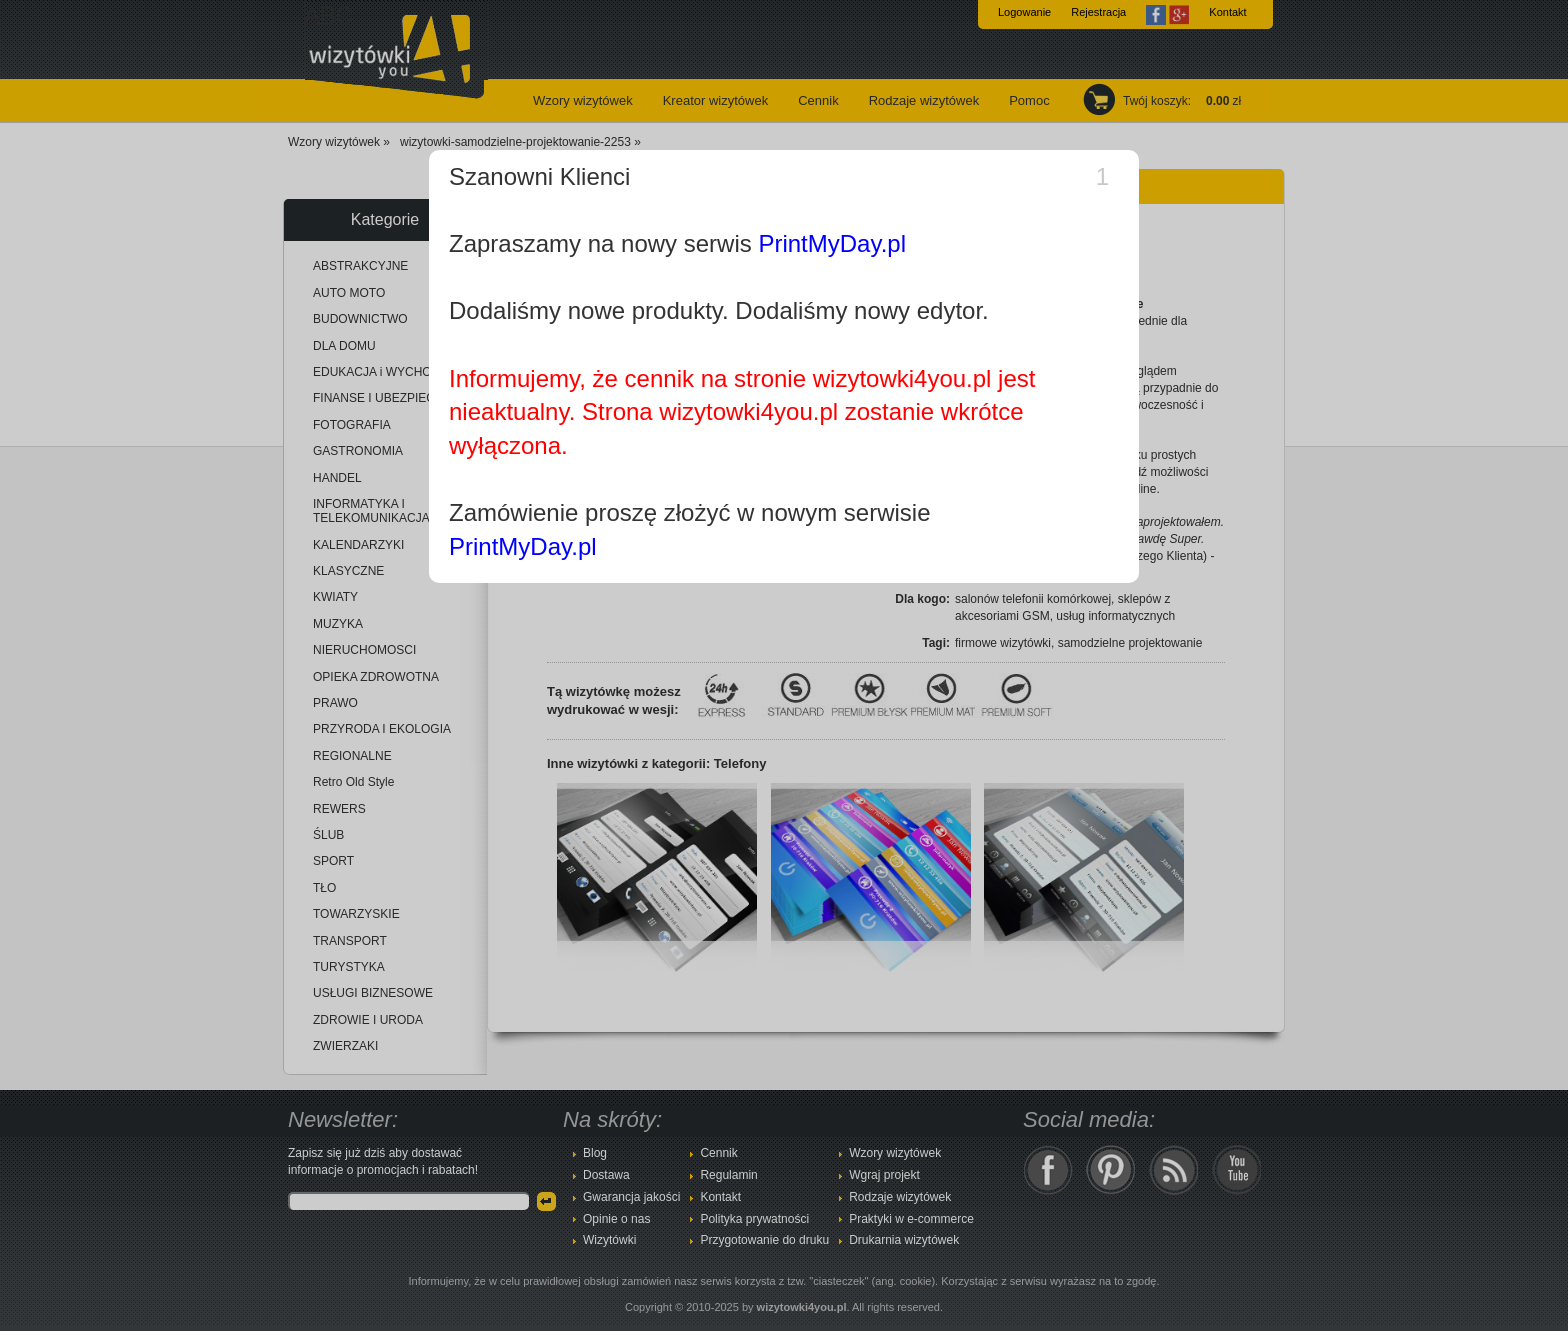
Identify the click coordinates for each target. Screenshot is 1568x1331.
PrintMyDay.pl (832, 243)
